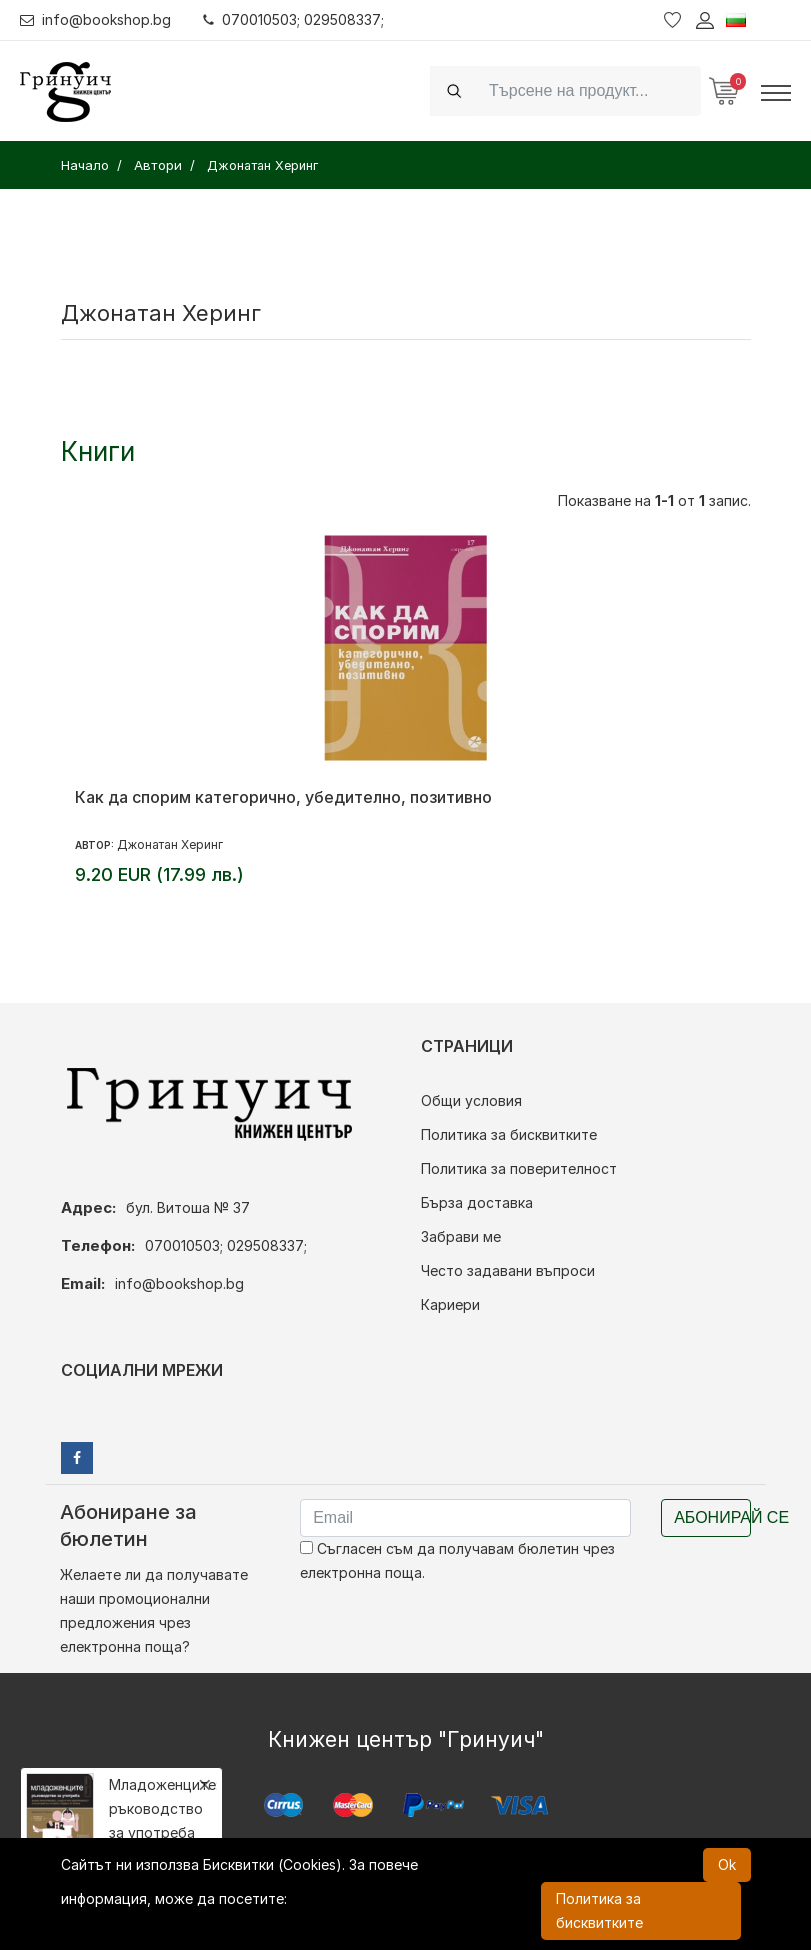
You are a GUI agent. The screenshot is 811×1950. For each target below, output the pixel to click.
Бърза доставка (477, 1202)
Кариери (450, 1304)
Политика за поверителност (519, 1168)
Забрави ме (461, 1236)
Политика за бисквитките (509, 1134)
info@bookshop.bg (95, 19)
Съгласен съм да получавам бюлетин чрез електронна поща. (457, 1560)
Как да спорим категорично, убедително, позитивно (283, 797)
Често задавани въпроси (508, 1270)
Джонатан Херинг (170, 844)
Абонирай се (712, 1517)
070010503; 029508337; (293, 19)
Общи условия (471, 1100)
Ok (727, 1864)
